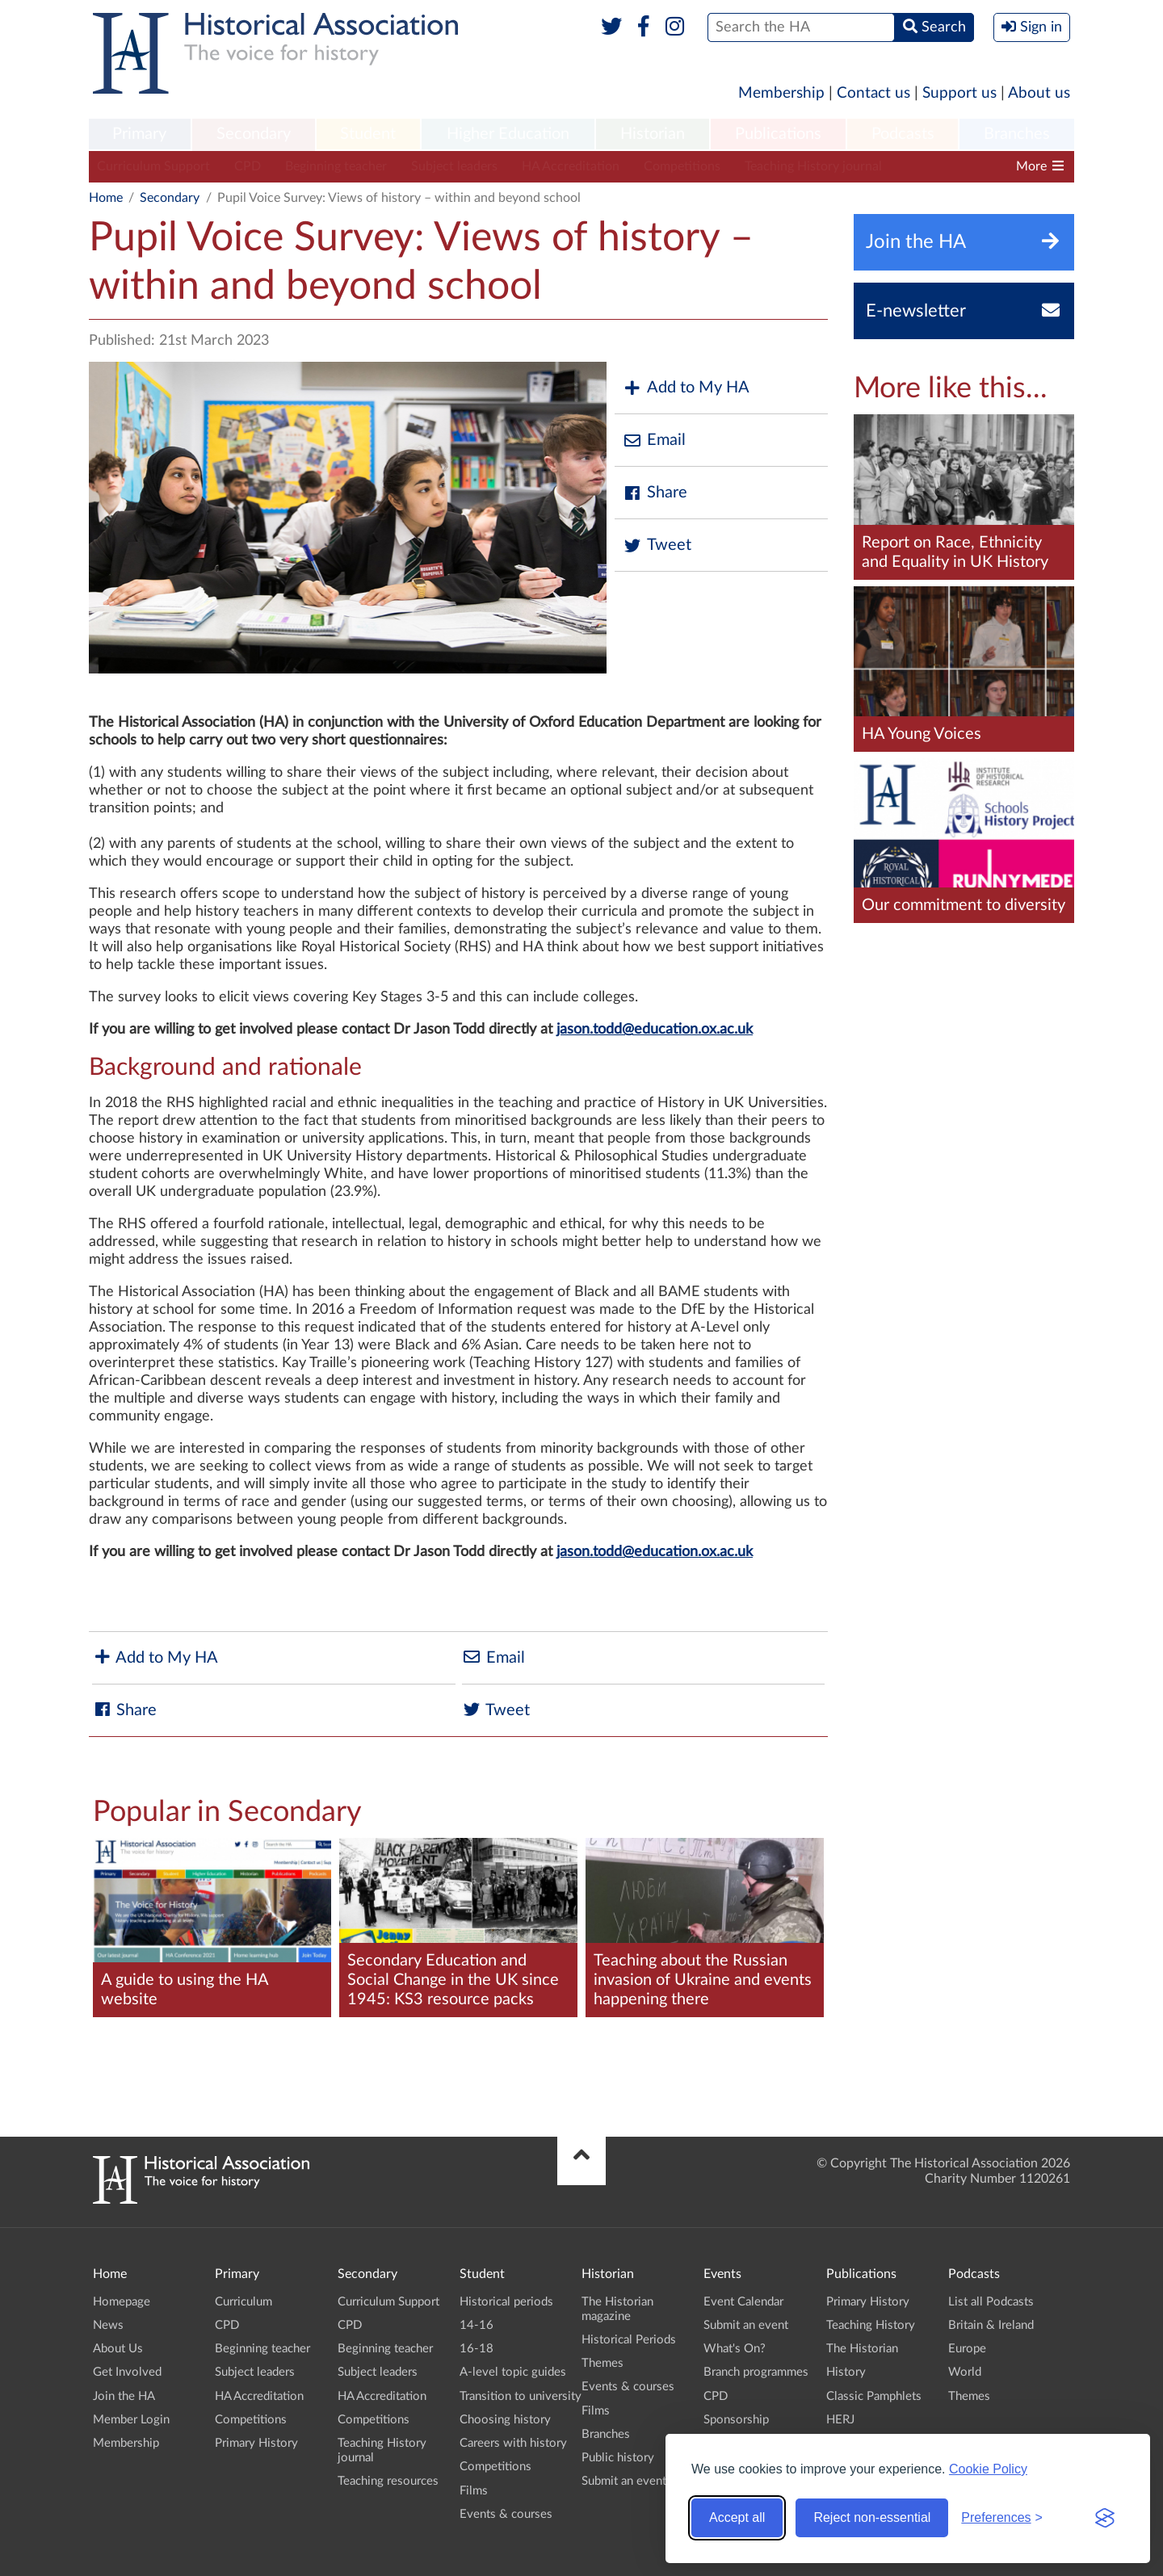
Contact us (873, 93)
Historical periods (506, 2302)
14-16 (476, 2325)
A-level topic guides (513, 2372)
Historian (652, 134)
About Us (118, 2349)
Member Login (131, 2420)
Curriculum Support (153, 166)
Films (474, 2491)
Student (368, 134)
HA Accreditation (570, 166)
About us (1039, 93)
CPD (247, 166)
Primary (139, 134)
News (108, 2325)
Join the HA (124, 2396)
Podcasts (902, 134)
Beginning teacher (336, 166)
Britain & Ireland (991, 2325)
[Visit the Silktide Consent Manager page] (1104, 2517)
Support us (959, 93)
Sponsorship (736, 2420)
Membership (781, 93)
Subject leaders (454, 166)
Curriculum (243, 2302)
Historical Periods (629, 2340)
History (846, 2372)
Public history (618, 2458)
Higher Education (508, 134)
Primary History (256, 2443)
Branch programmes (755, 2372)
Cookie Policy (988, 2469)
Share (655, 493)
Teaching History (870, 2325)
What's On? (734, 2349)
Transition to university (521, 2396)
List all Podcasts (991, 2302)
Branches (1017, 134)
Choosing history (505, 2420)
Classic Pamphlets (874, 2396)
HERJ (840, 2420)
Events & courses (506, 2514)
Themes (602, 2363)
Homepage (121, 2302)
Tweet (657, 545)
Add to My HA (686, 388)
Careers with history (513, 2443)
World (964, 2372)
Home (106, 197)
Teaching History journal (813, 166)
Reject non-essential (871, 2517)
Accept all (737, 2517)
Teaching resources (388, 2481)
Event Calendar (743, 2302)
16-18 (476, 2349)
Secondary (253, 134)
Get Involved (127, 2372)
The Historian (862, 2349)
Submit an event (624, 2481)
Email (654, 440)
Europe (967, 2349)
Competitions (682, 166)
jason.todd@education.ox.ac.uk (654, 1029)
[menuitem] (139, 135)
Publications (778, 134)
